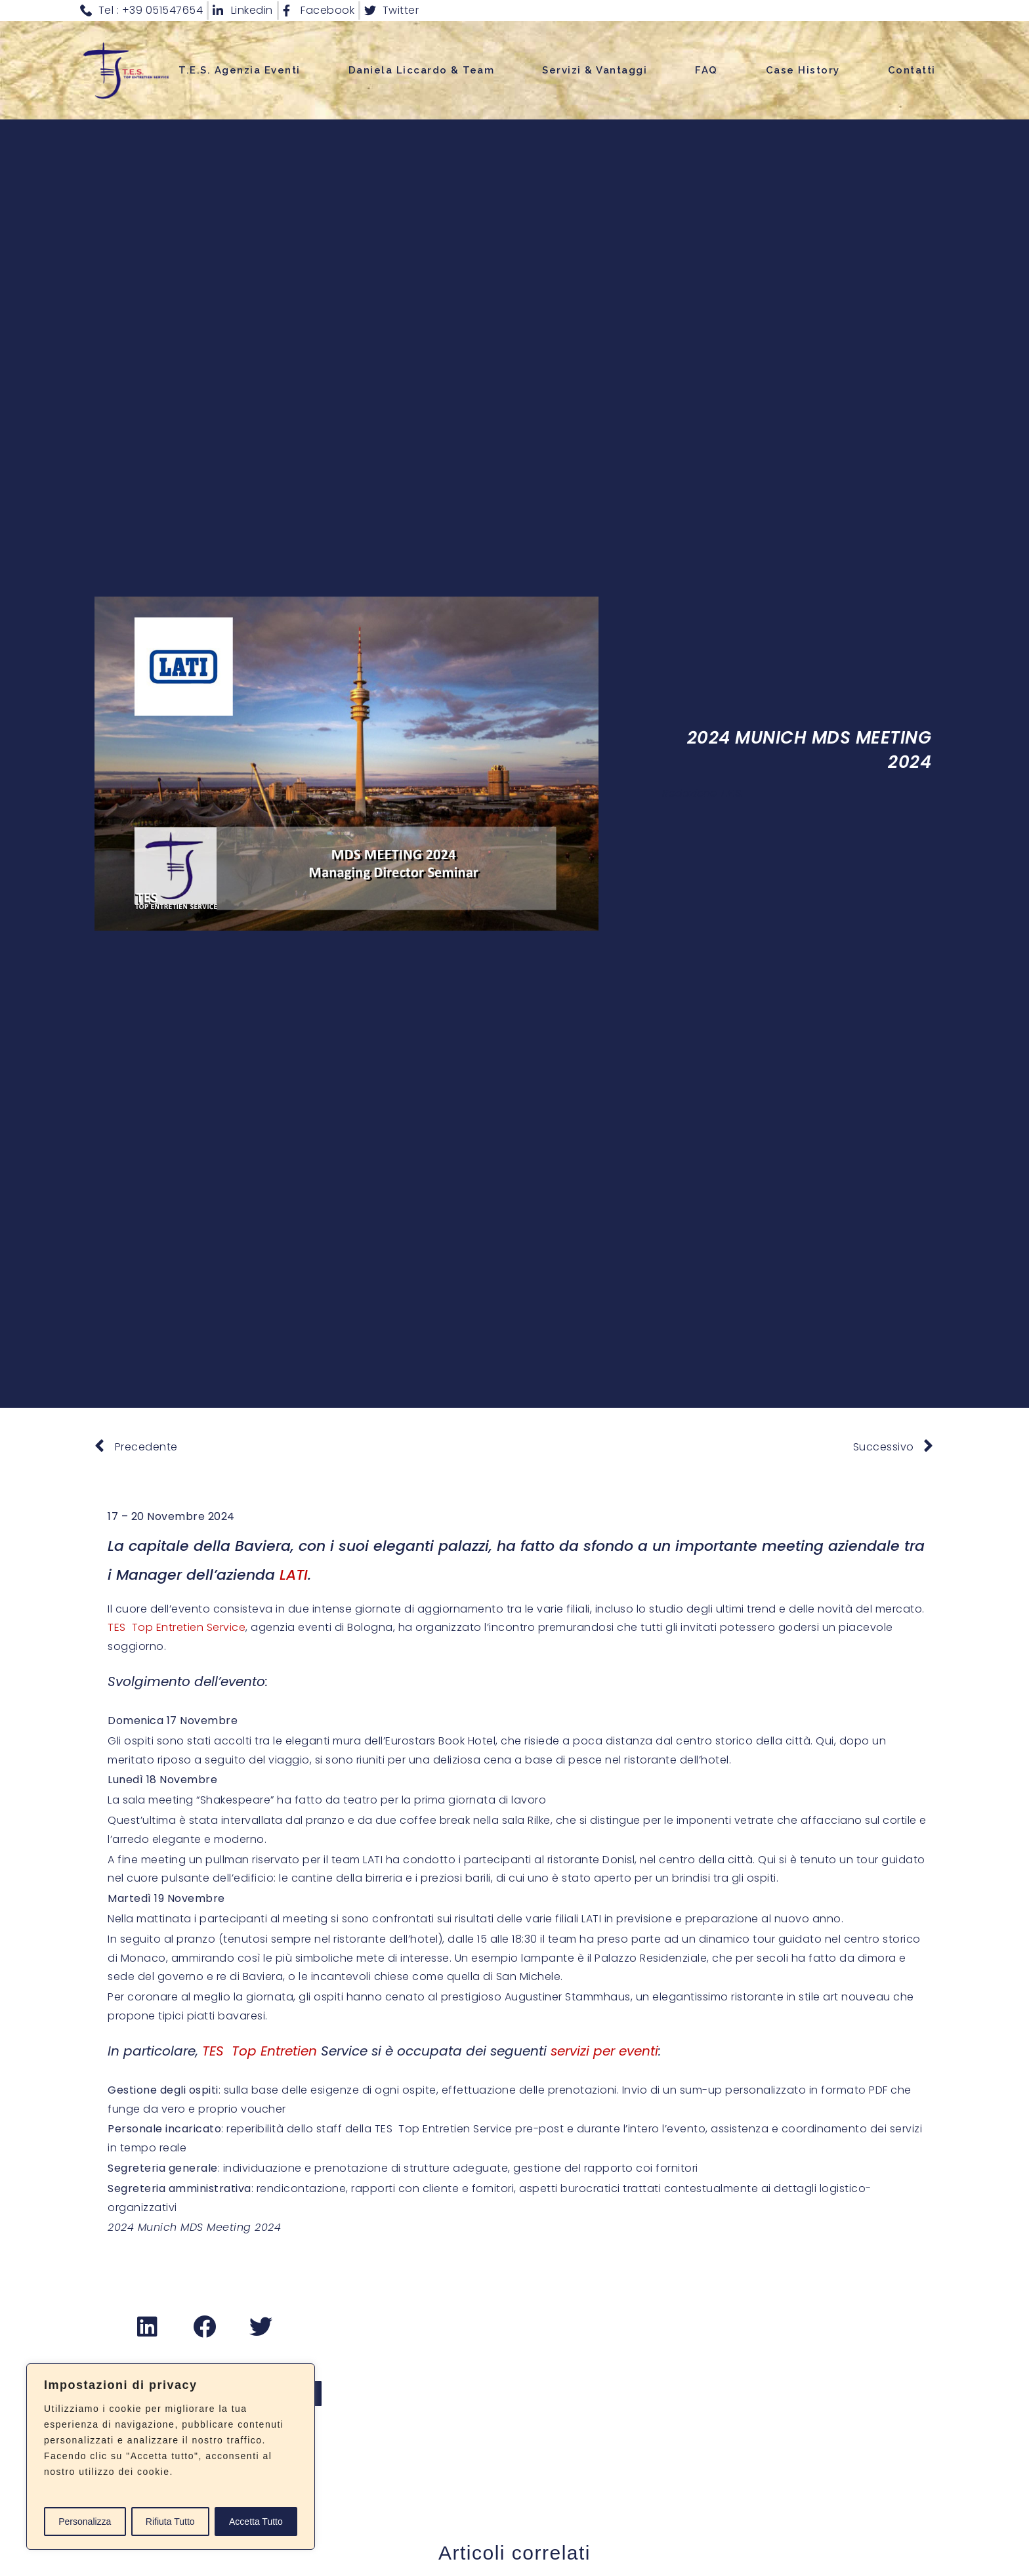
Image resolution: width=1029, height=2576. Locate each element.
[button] (148, 2327)
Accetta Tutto (256, 2521)
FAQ (706, 70)
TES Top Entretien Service (176, 1627)
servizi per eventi (604, 2051)
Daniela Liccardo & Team (421, 70)
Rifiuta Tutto (170, 2521)
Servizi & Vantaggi (594, 70)
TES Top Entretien (259, 2051)
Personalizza (84, 2521)
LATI (294, 1575)
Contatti (912, 70)
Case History (803, 70)
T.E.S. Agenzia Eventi (239, 70)
